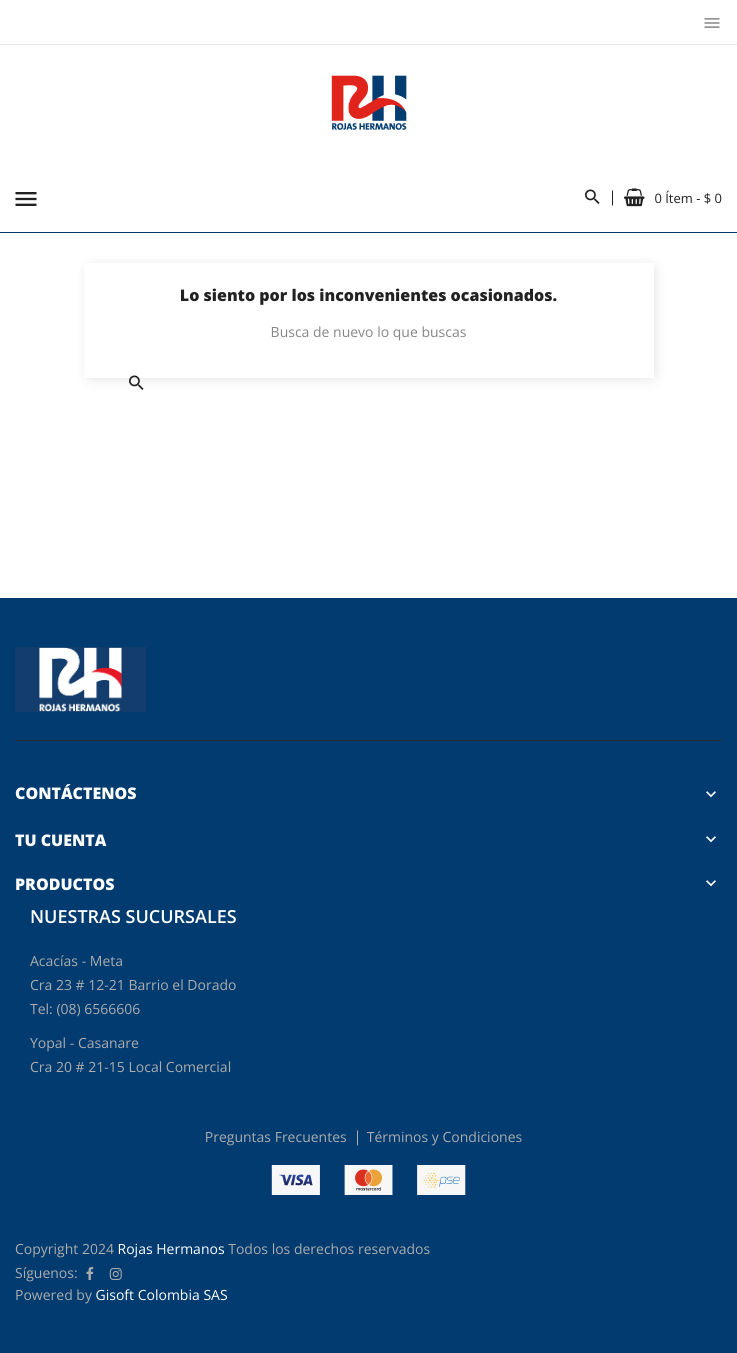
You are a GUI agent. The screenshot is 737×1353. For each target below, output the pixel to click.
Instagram (116, 1274)
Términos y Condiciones (444, 1137)
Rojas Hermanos (171, 1249)
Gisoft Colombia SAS (162, 1295)
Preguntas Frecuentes (276, 1137)
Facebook (90, 1274)
